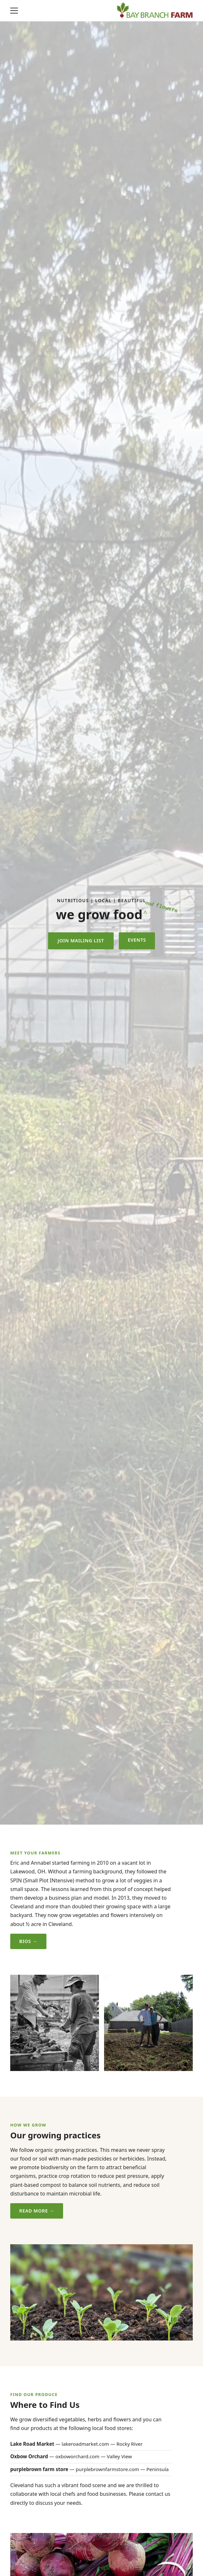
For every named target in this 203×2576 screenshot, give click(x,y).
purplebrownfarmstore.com (107, 2469)
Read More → (36, 2211)
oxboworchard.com (77, 2456)
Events (137, 940)
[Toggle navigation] (14, 10)
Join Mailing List (81, 940)
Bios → (28, 1941)
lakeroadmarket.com (85, 2444)
